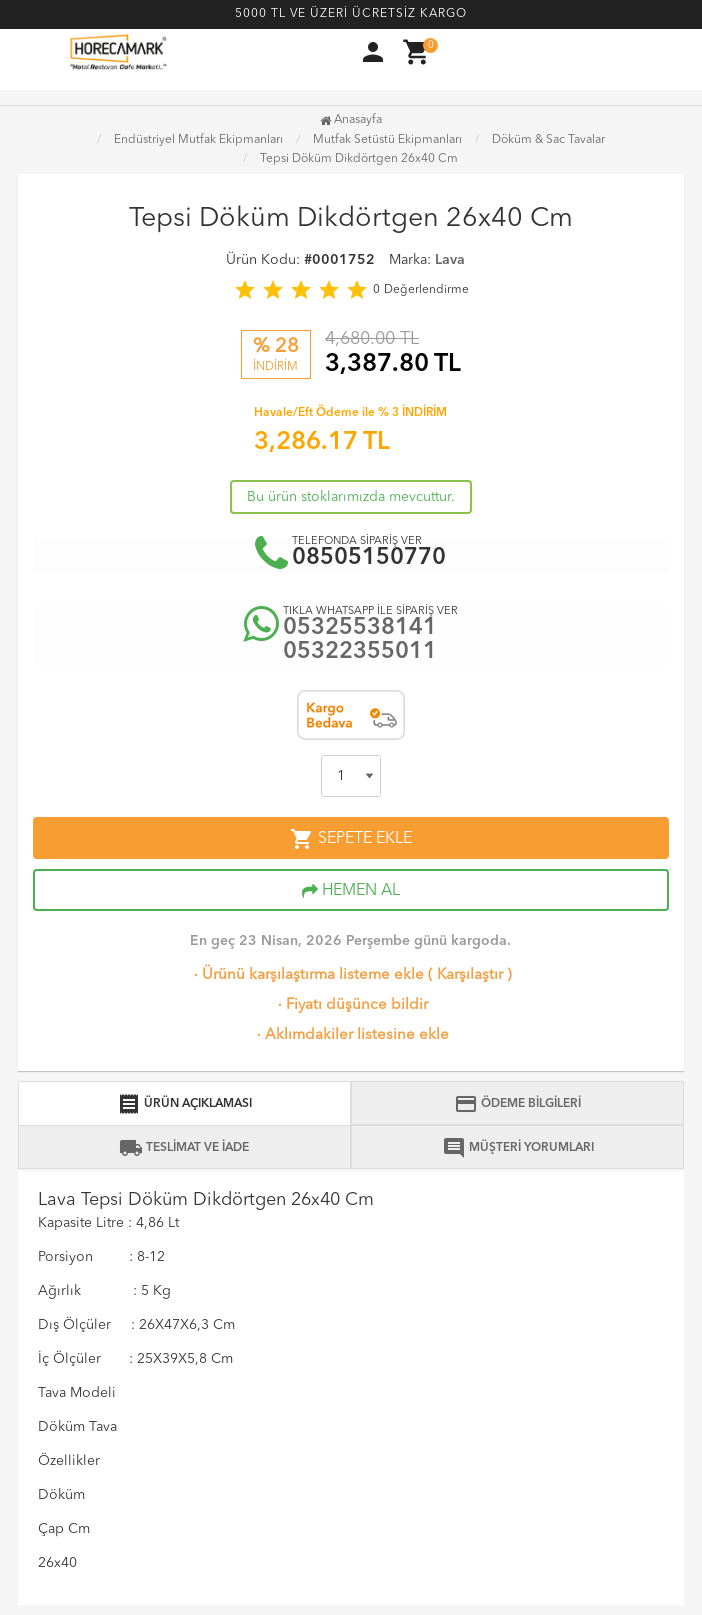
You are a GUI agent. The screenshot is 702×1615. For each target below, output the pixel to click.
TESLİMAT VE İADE (184, 1148)
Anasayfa (351, 120)
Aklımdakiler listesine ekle (351, 1035)
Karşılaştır (470, 975)
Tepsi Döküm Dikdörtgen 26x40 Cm (359, 159)
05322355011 (360, 652)
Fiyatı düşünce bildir (351, 1005)
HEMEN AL (351, 891)
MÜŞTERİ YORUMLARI (518, 1148)
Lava (450, 260)
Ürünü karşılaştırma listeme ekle (307, 975)
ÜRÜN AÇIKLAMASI (184, 1104)
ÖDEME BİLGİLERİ (517, 1104)
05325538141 (360, 628)
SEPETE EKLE (351, 839)
